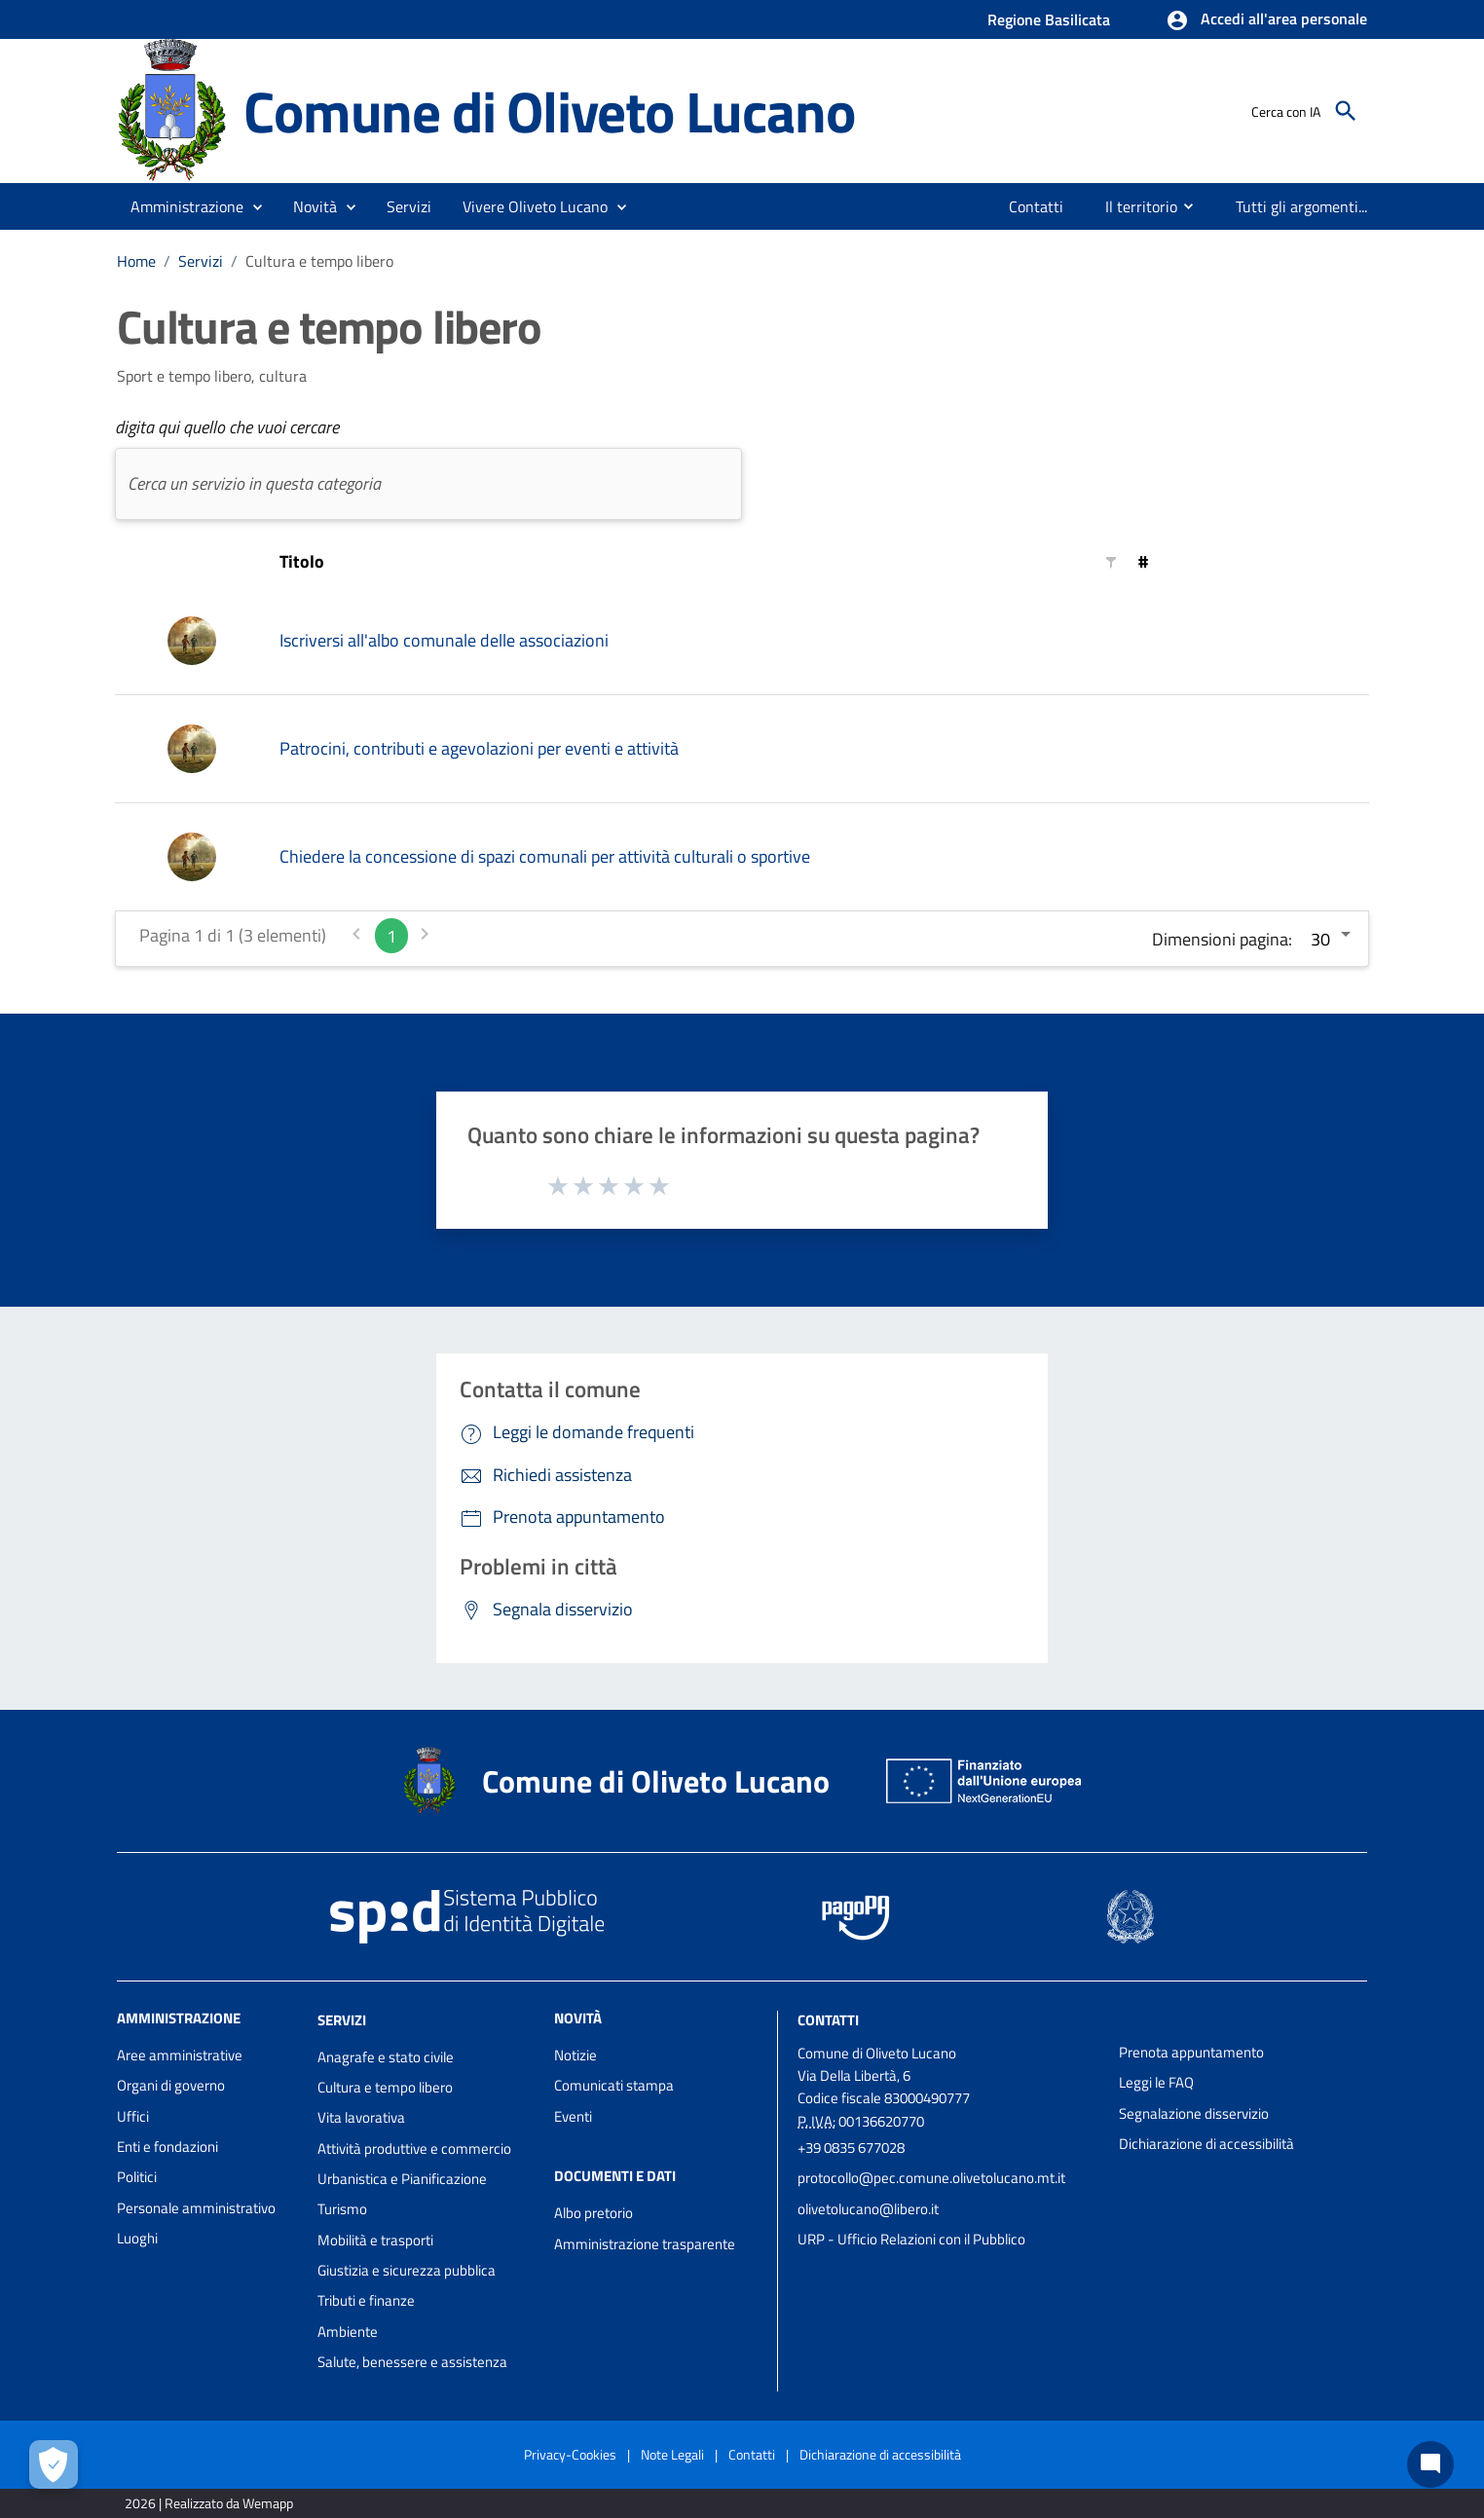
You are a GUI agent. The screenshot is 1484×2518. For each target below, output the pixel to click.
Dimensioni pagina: (1222, 939)
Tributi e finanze (366, 2300)
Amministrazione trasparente (644, 2244)
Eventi (573, 2116)
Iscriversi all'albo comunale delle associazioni (444, 640)
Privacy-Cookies (570, 2454)
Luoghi (137, 2238)
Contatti (828, 2020)
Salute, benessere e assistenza (412, 2362)
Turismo (342, 2209)
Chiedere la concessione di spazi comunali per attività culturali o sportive (544, 856)
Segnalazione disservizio (1194, 2113)
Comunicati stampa (614, 2085)
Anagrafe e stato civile (385, 2057)
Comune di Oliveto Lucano (548, 111)
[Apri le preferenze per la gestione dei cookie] (53, 2464)
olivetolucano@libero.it (868, 2209)
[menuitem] (1036, 206)
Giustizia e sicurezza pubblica (406, 2270)
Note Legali (672, 2454)
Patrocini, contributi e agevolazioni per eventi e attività (479, 748)
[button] (1266, 20)
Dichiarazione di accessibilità (1206, 2143)
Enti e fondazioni (167, 2146)
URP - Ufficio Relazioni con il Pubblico (911, 2239)
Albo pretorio (593, 2213)
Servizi (200, 261)
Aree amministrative (179, 2055)
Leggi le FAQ (1156, 2082)
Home (136, 261)
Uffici (133, 2116)
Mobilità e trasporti (375, 2240)
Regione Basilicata (1048, 19)
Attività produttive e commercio (414, 2148)
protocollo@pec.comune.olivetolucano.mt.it (931, 2177)
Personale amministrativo (196, 2208)
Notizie (575, 2055)
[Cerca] (1345, 111)
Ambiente (347, 2331)
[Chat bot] (1430, 2464)
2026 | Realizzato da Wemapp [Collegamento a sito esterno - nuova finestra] (209, 2503)
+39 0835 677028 (851, 2147)
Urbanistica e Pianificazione (402, 2178)
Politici (137, 2177)
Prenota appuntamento (1191, 2052)
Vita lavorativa (361, 2117)
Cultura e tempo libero (319, 261)
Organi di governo (171, 2085)
